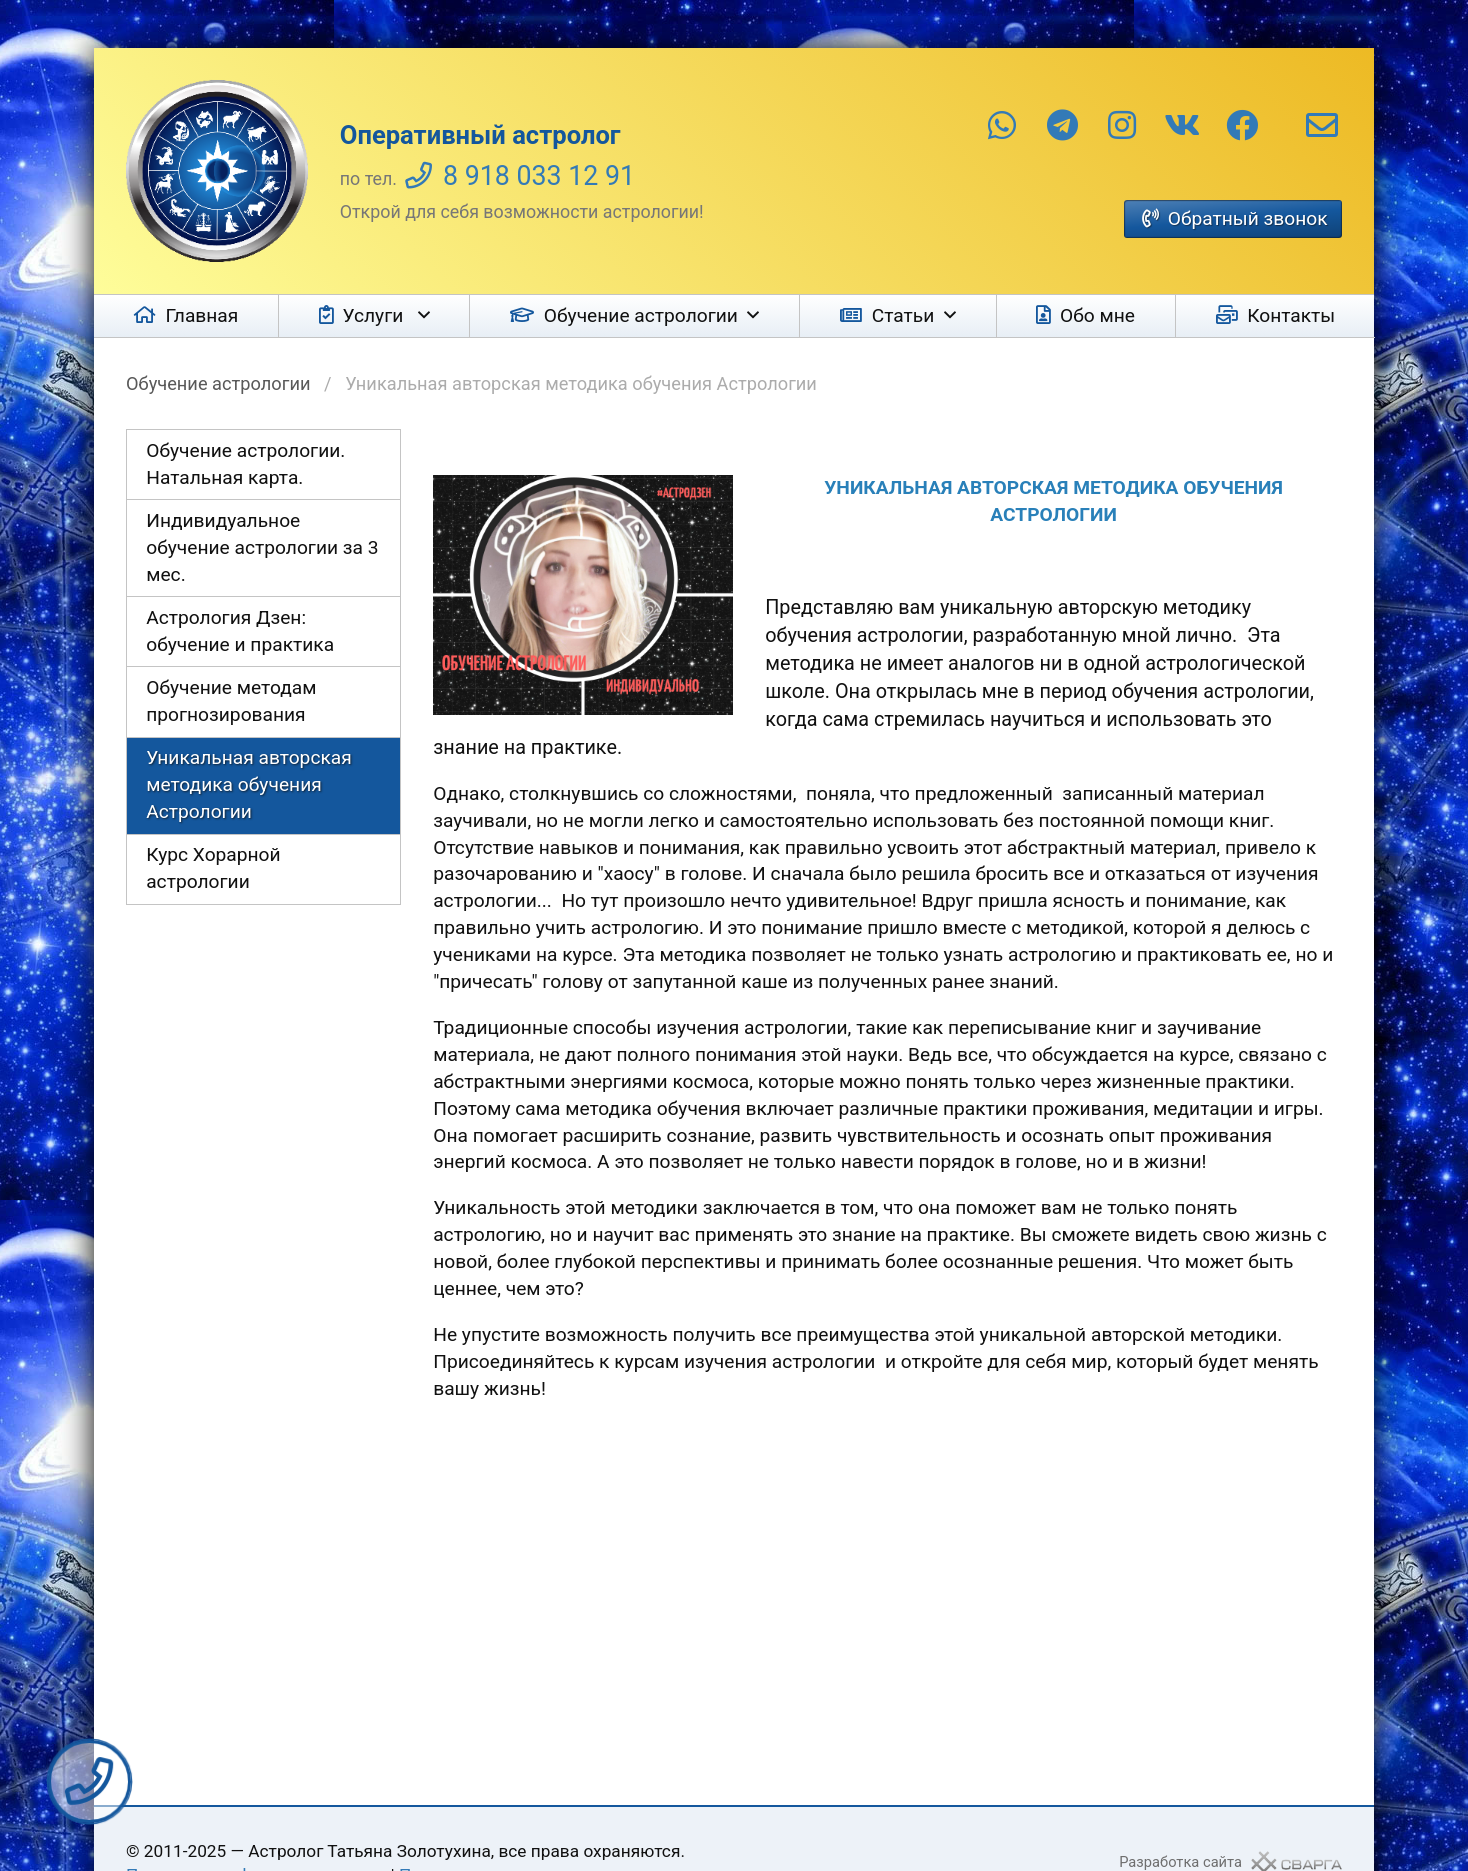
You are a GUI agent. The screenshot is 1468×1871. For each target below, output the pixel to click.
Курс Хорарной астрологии (213, 868)
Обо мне (1097, 315)
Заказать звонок (89, 1781)
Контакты (1291, 315)
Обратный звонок (1248, 218)
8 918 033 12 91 (539, 176)
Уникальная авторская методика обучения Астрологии (249, 784)
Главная (201, 315)
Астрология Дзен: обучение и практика (240, 631)
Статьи (903, 315)
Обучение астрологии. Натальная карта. (245, 464)
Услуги (375, 315)
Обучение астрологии (641, 315)
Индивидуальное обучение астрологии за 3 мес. (262, 547)
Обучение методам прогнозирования (231, 701)
